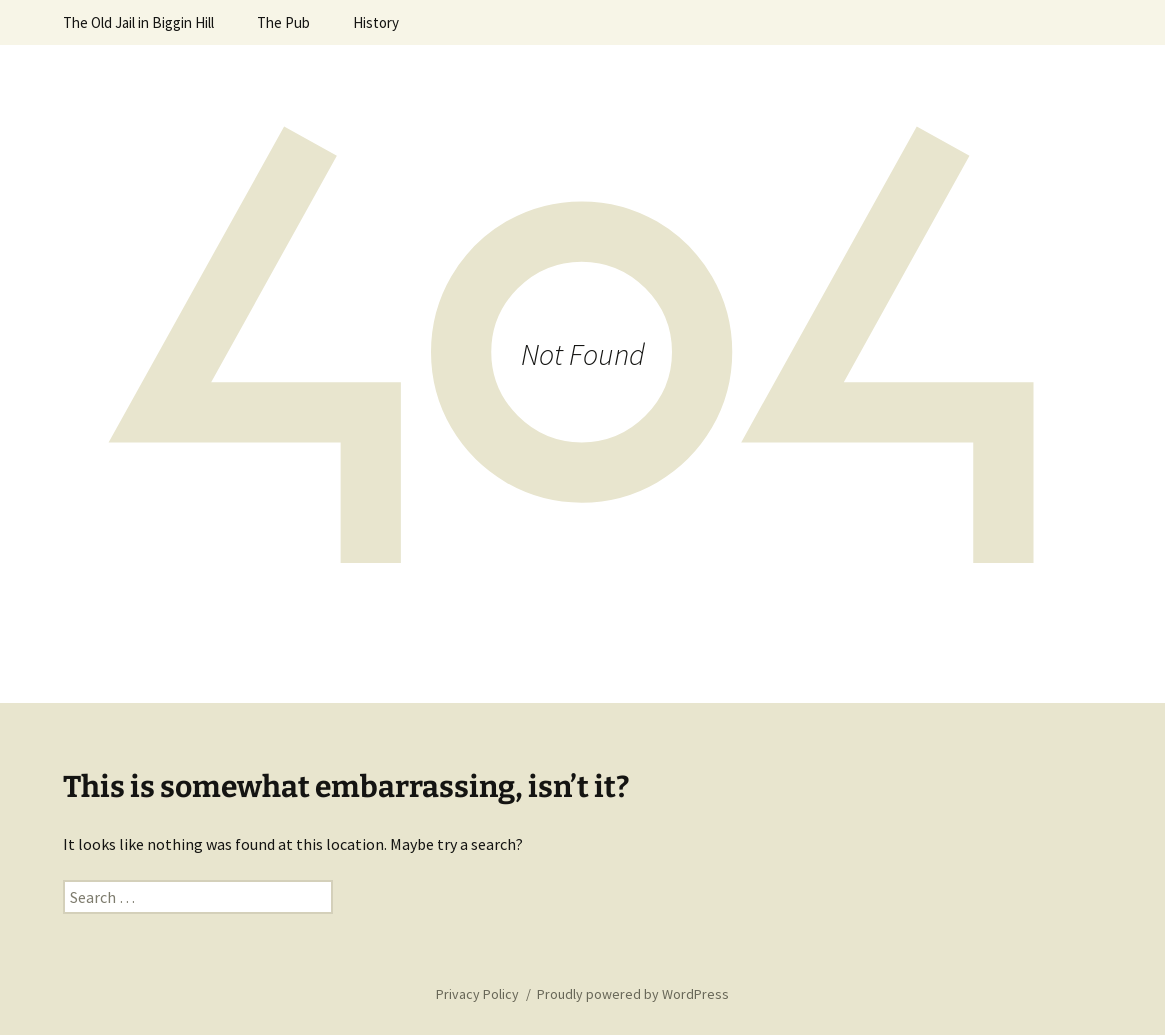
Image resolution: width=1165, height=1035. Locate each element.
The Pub (283, 22)
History (376, 22)
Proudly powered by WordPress (633, 994)
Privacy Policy (477, 994)
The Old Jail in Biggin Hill (138, 22)
